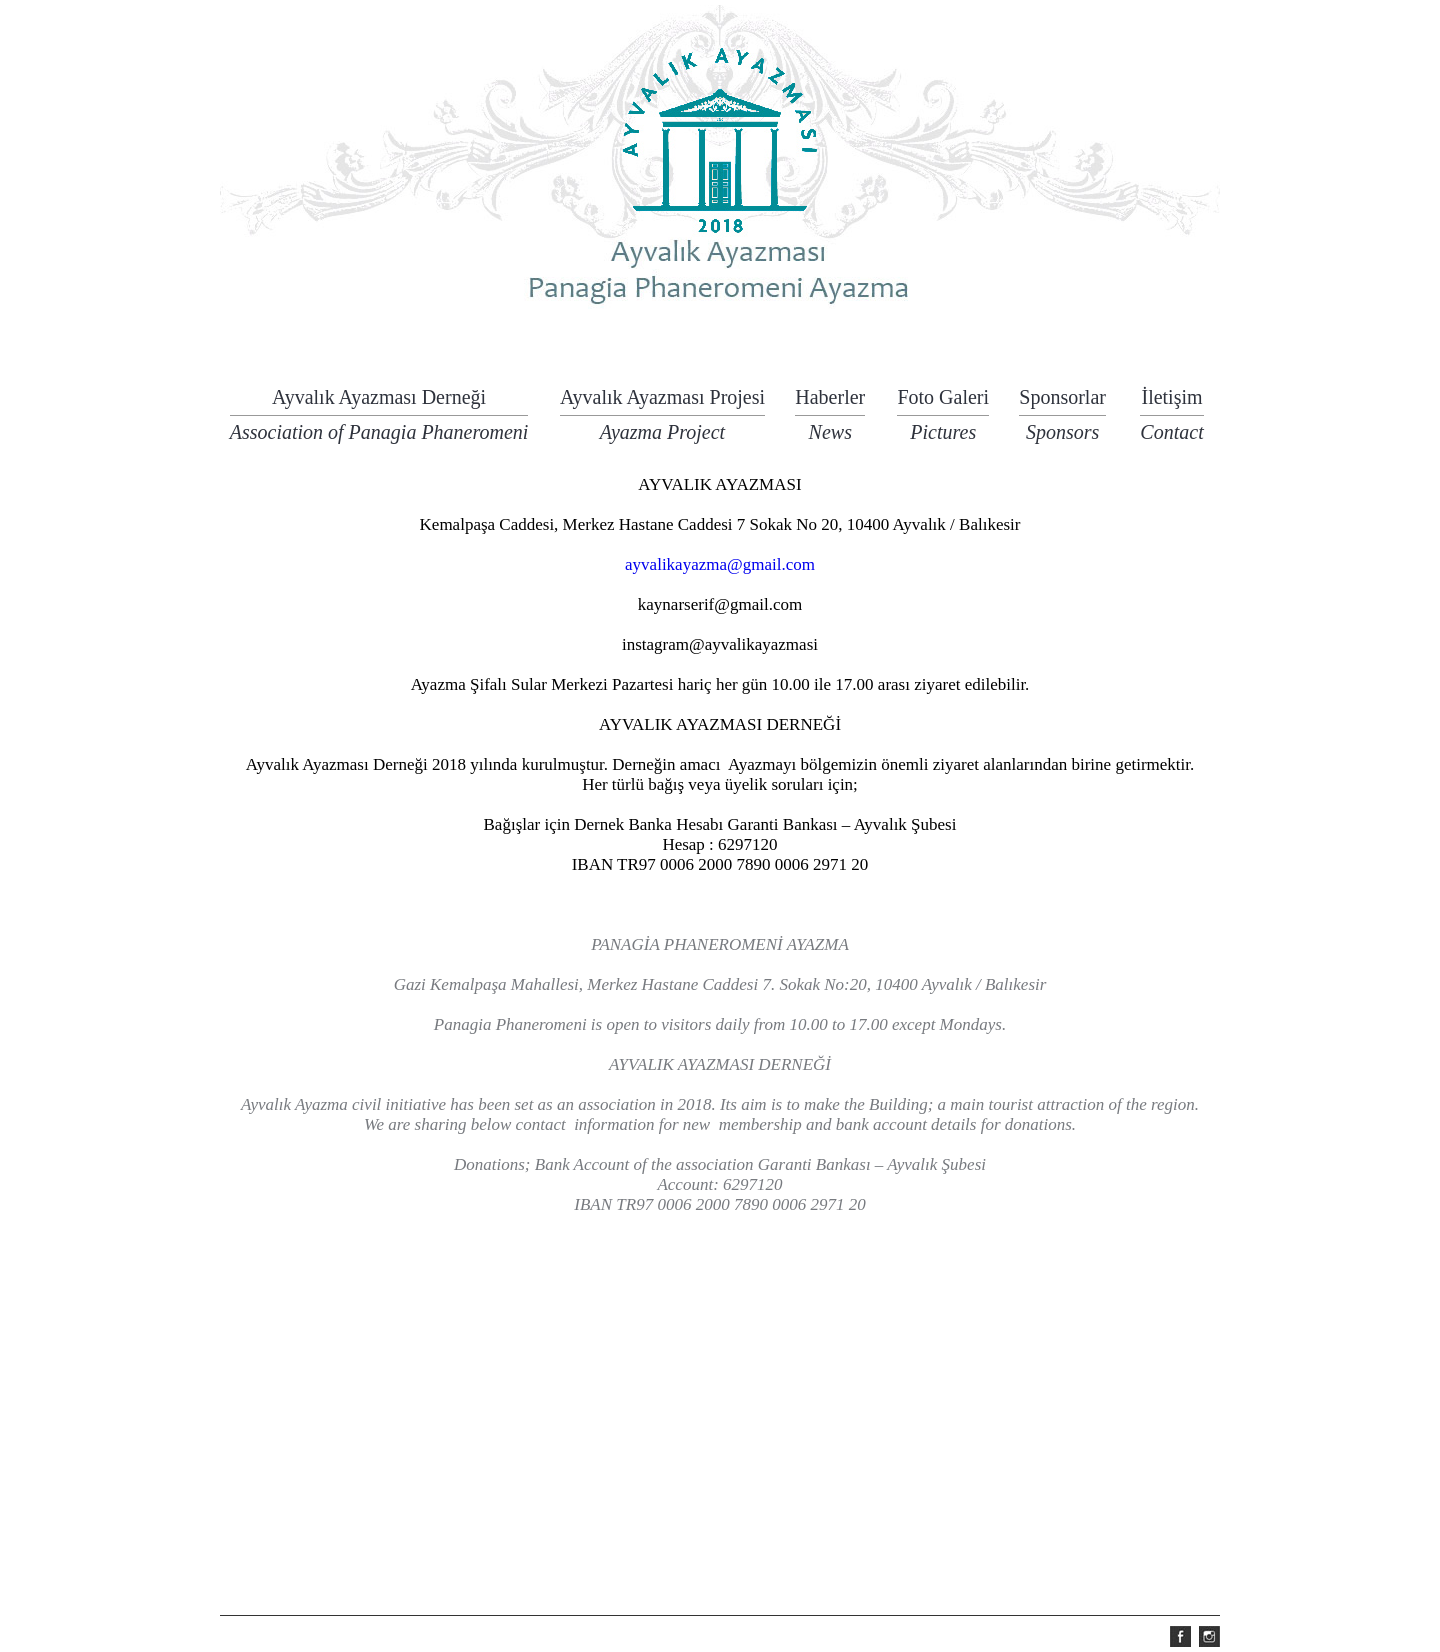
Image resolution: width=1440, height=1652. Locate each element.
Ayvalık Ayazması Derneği (379, 401)
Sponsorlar (1062, 401)
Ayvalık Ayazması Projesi (662, 401)
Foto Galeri (943, 401)
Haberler (830, 401)
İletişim (1171, 401)
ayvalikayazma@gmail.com (720, 564)
